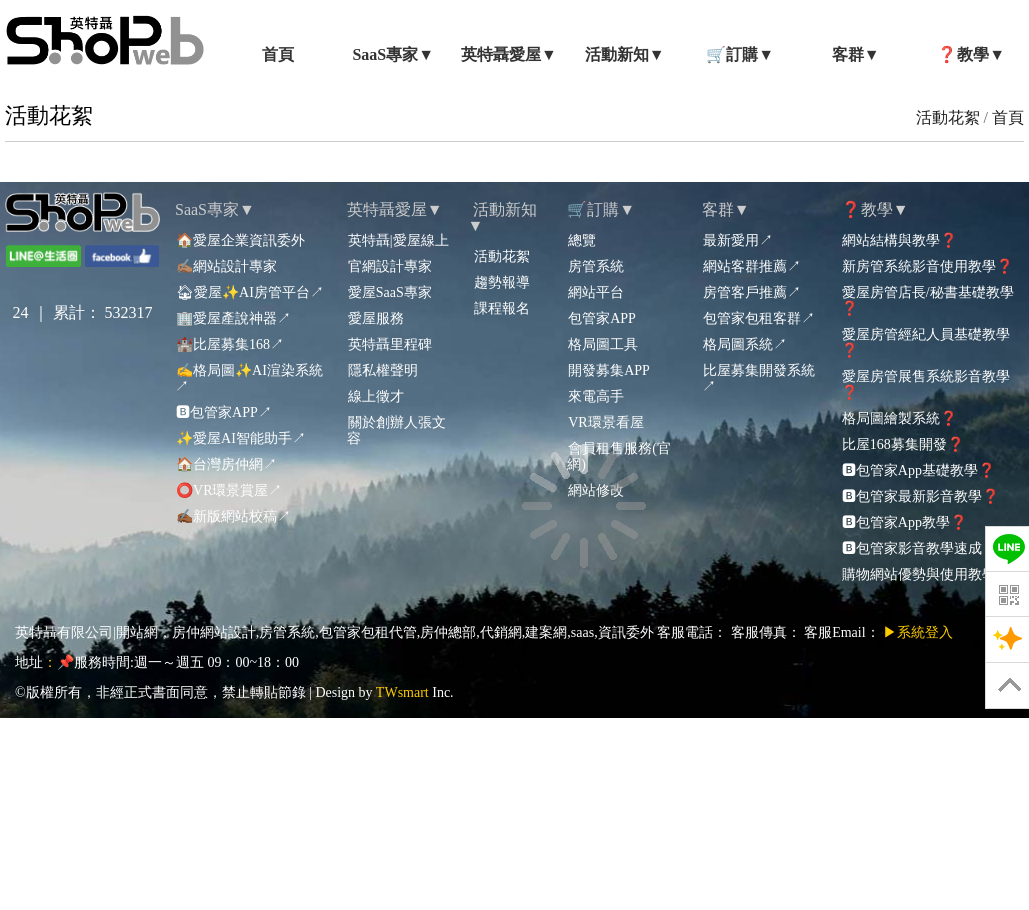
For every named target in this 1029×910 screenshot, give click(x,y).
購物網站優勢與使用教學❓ (927, 574)
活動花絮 (948, 117)
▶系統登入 (918, 632)
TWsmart (402, 692)
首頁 (1008, 117)
